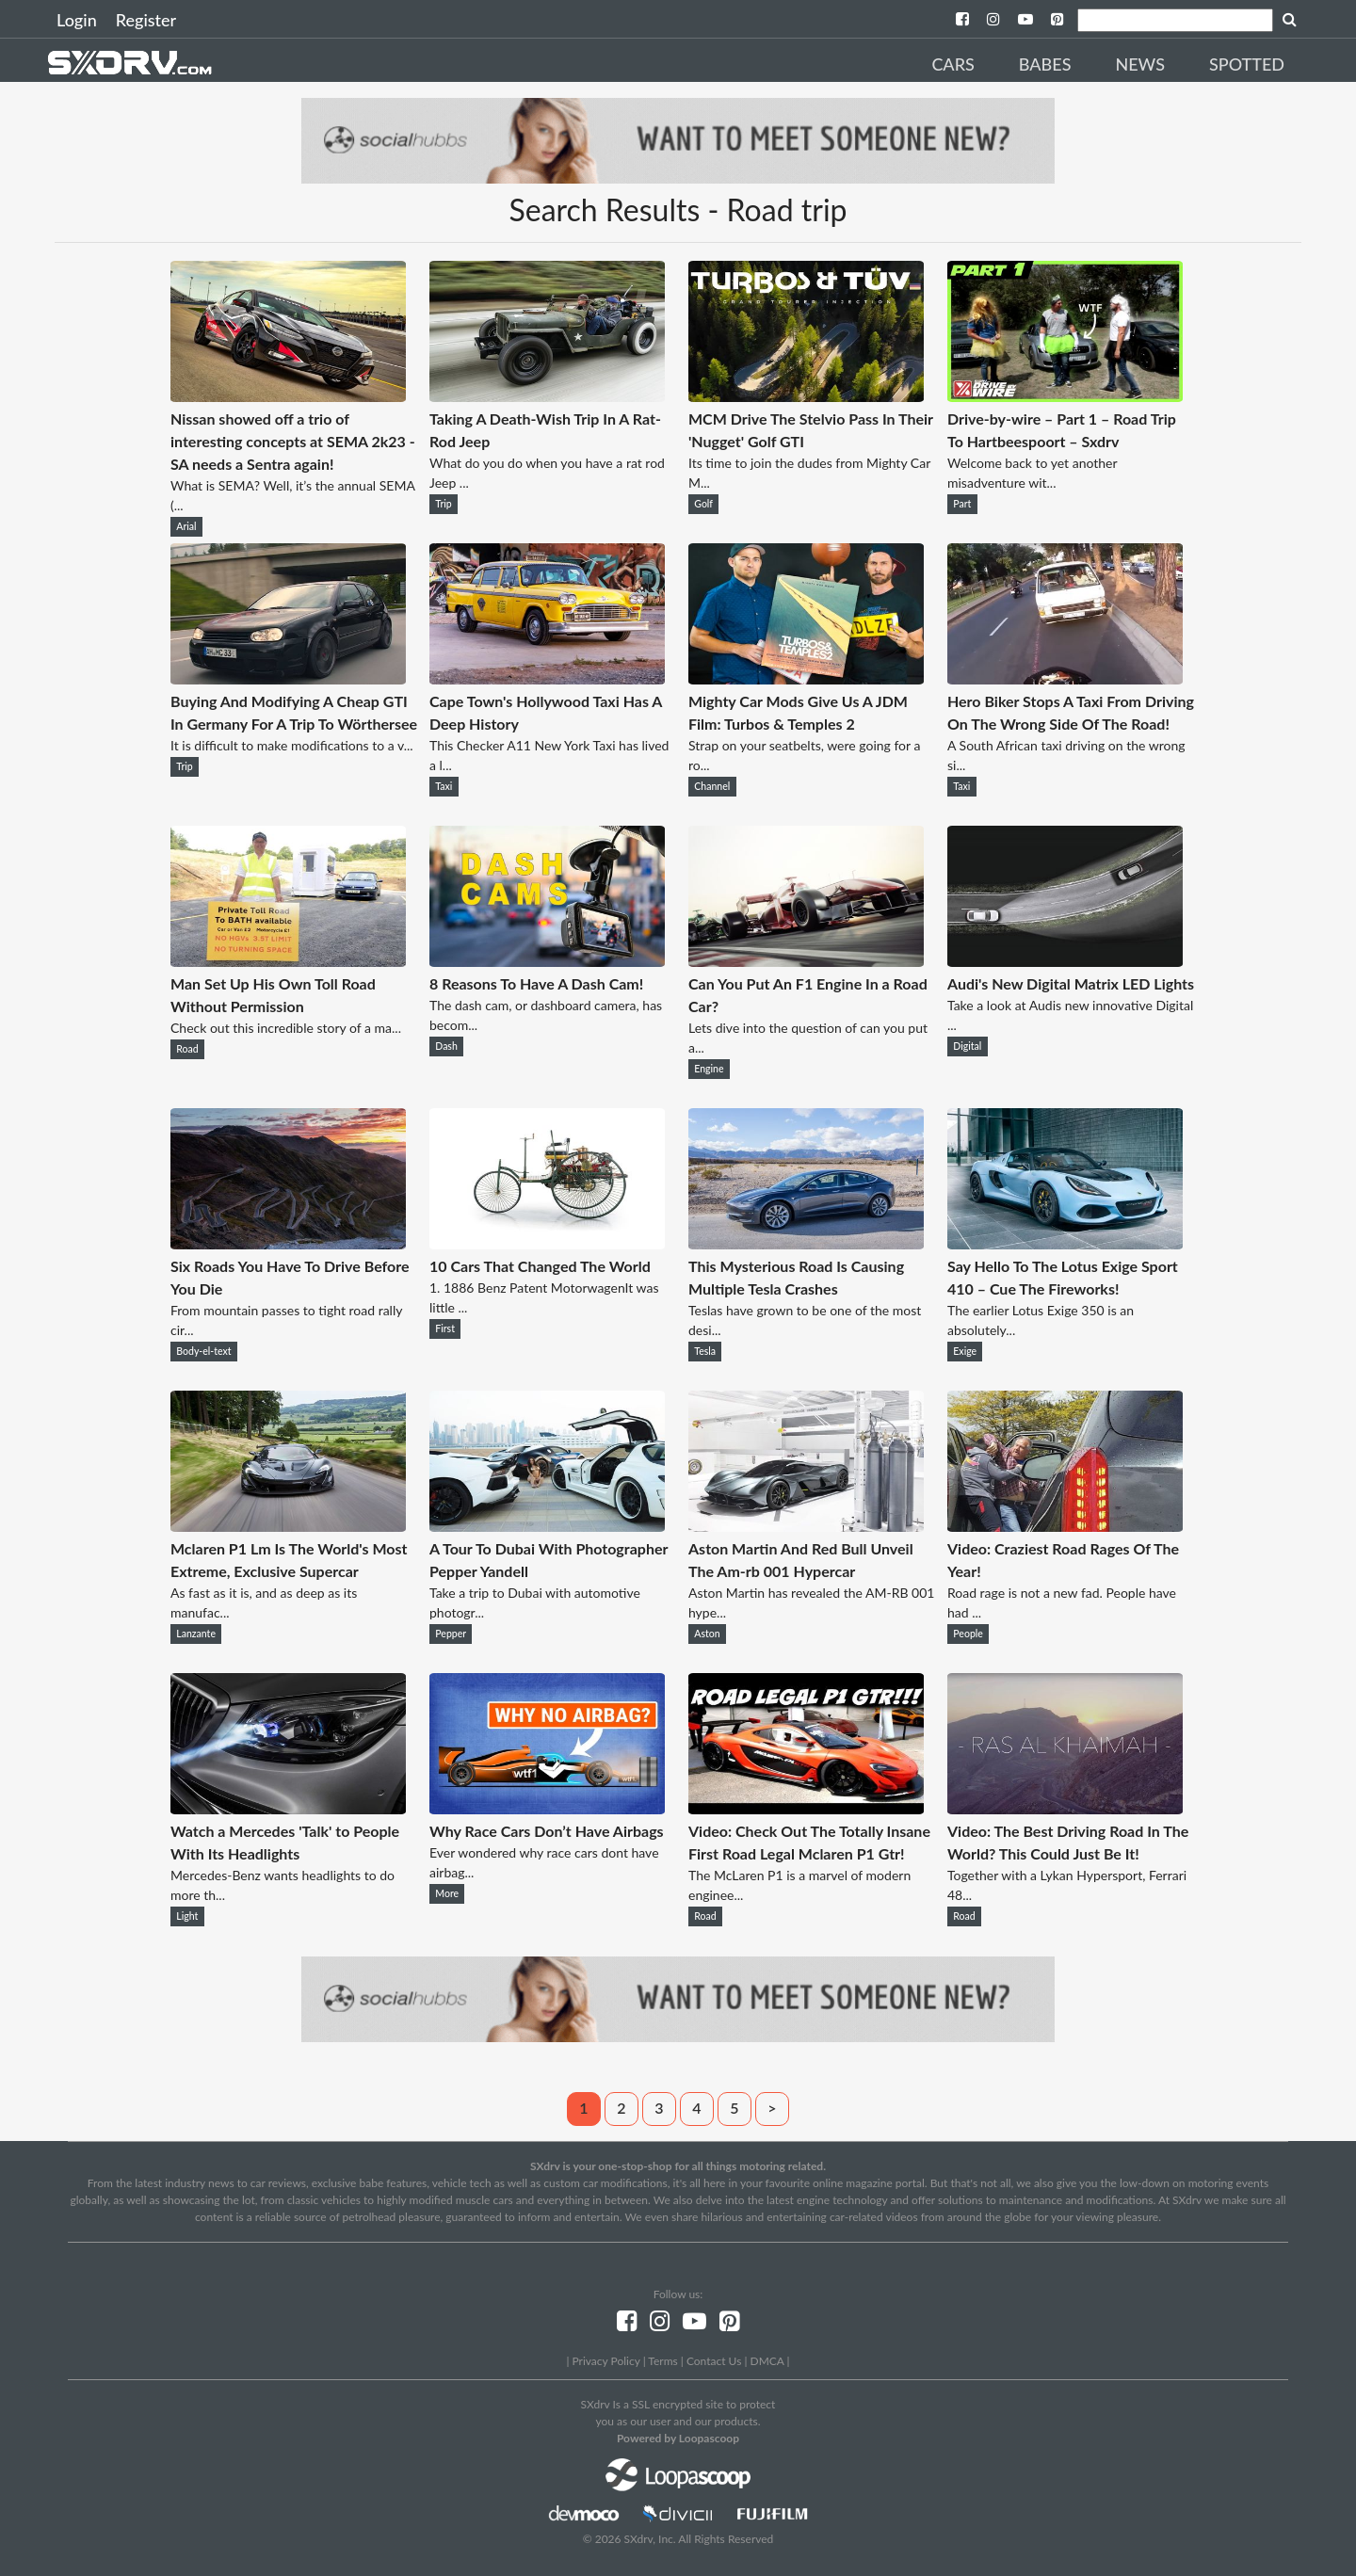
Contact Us (713, 2361)
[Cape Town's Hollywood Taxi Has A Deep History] (547, 678)
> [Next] (771, 2108)
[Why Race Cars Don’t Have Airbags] (547, 1808)
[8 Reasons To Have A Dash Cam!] (547, 961)
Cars (952, 64)
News (1140, 64)
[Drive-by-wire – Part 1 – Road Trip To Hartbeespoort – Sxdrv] (1065, 396)
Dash (446, 1046)
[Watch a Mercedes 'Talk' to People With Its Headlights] (288, 1808)
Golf (703, 503)
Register (146, 19)
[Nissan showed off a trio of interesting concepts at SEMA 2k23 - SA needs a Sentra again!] (288, 396)
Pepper (450, 1633)
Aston (706, 1633)
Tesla (705, 1351)
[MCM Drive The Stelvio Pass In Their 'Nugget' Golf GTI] (806, 396)
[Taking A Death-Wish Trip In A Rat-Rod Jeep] (547, 396)
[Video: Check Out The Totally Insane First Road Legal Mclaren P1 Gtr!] (806, 1808)
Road (187, 1049)
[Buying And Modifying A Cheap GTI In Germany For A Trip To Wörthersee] (288, 678)
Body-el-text (203, 1351)
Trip (443, 503)
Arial (186, 526)
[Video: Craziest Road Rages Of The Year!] (1065, 1526)
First (445, 1328)
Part (962, 503)
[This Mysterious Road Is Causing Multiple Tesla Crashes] (806, 1243)
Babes (1045, 64)
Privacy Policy (605, 2361)
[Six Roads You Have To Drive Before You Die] (288, 1243)
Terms (662, 2361)
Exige (965, 1351)
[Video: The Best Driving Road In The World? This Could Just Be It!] (1065, 1808)
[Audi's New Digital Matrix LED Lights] (1065, 961)
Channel (712, 786)
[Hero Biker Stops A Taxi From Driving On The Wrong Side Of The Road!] (1065, 678)
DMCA (767, 2361)
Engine (708, 1068)
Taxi (443, 786)
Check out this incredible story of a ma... (285, 1028)
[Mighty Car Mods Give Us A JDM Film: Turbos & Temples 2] (806, 678)
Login (76, 19)
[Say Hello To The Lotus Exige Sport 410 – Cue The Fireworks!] (1065, 1243)
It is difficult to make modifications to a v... (291, 745)
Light (187, 1916)
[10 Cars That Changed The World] (547, 1243)
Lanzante (196, 1633)
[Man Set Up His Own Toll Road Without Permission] (288, 961)
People (968, 1633)
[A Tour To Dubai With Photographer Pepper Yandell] (547, 1526)
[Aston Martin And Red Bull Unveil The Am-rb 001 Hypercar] (806, 1526)
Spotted (1246, 64)
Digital (967, 1046)
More (447, 1893)
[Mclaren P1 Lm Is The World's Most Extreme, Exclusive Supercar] (288, 1526)
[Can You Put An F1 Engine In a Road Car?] (806, 961)
